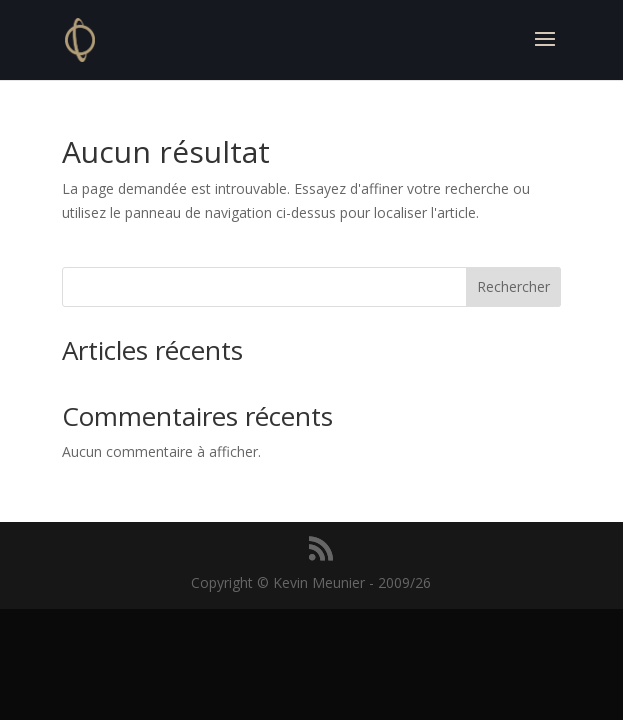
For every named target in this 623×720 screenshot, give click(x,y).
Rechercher (513, 286)
